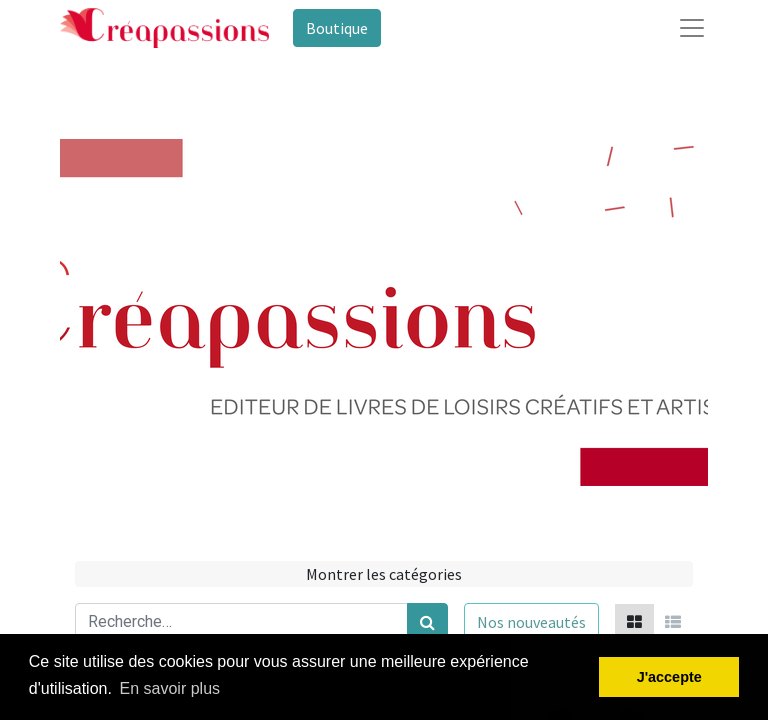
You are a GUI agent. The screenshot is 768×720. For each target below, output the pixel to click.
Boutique (337, 28)
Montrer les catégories (384, 574)
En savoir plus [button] (170, 688)
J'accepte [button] (669, 677)
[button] (531, 622)
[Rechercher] (427, 622)
